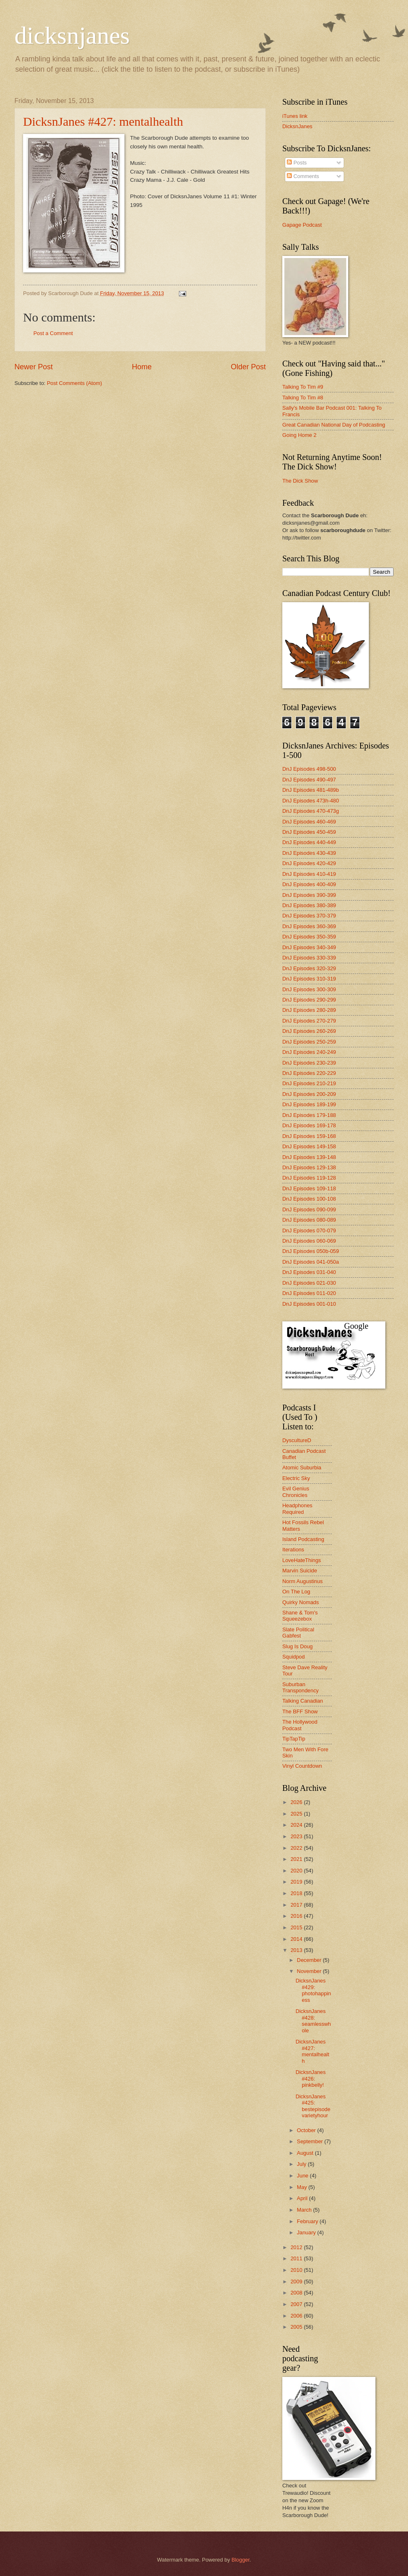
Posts (297, 163)
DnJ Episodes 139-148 (309, 1157)
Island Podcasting (303, 1539)
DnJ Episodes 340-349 (309, 947)
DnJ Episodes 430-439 (309, 853)
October (307, 2130)
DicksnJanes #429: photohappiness (313, 1990)
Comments (303, 176)
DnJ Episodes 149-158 (309, 1146)
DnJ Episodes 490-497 (309, 780)
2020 (297, 1870)
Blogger (241, 2560)
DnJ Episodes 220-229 (309, 1073)
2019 (297, 1882)
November (310, 1971)
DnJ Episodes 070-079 (309, 1230)
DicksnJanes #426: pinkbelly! (310, 2078)
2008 (297, 2293)
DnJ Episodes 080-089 (309, 1220)
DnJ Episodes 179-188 (309, 1115)
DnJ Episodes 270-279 (309, 1021)
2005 (297, 2327)
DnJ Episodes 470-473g (310, 811)
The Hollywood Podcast (299, 1725)
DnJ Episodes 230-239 (309, 1063)
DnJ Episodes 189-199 (309, 1104)
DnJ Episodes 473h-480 (310, 801)
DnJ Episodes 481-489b (310, 790)
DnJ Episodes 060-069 (309, 1241)
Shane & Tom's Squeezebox (300, 1615)
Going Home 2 (299, 435)
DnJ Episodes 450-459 (309, 832)
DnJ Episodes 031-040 (309, 1272)
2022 (297, 1848)
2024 (297, 1825)
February (308, 2221)
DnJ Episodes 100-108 (309, 1199)
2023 (297, 1836)
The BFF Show (300, 1711)
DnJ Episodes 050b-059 (310, 1251)
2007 (297, 2304)
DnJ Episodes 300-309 (309, 989)
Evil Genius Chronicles (295, 1491)
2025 (297, 1814)
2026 (297, 1802)
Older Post (248, 367)
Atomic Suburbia (301, 1467)
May (302, 2187)
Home (142, 367)
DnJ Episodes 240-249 (309, 1052)
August (306, 2153)
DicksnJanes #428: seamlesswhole (313, 2020)
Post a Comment (53, 333)
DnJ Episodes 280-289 (309, 1010)
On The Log (296, 1591)
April (303, 2198)
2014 (297, 1939)
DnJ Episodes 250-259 (309, 1042)
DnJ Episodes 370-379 (309, 916)
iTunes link (294, 116)
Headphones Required (297, 1508)
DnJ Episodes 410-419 (309, 874)
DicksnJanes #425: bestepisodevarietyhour (312, 2106)
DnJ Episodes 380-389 (309, 905)
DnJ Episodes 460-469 (309, 822)
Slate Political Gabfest (298, 1632)
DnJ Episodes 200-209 (309, 1094)
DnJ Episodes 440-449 (309, 842)
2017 (297, 1905)
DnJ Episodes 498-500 (309, 769)
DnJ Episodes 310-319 (309, 979)
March (305, 2210)
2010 (297, 2270)
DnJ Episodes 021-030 (309, 1283)
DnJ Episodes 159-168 (309, 1136)
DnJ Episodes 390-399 (309, 895)
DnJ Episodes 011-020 (309, 1293)
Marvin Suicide (299, 1570)
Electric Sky (296, 1478)
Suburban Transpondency (300, 1687)
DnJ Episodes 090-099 (309, 1209)
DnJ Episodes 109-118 (309, 1188)
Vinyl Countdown (302, 1766)
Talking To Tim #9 (302, 387)
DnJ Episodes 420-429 (309, 863)
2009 (297, 2281)
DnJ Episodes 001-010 (309, 1304)
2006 (297, 2316)
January (307, 2232)
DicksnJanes (297, 126)
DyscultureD (296, 1440)
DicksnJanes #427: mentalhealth (103, 121)
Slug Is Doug (297, 1646)
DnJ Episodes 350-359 (309, 937)
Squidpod (293, 1657)
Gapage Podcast (302, 225)
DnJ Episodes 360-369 (309, 926)
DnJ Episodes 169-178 (309, 1125)
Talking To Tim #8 (302, 397)
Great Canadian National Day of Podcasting (333, 425)
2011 (297, 2258)
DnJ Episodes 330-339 (309, 958)
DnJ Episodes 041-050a (310, 1262)
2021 (297, 1859)
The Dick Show (300, 481)
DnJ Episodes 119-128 (309, 1178)
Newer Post (33, 367)
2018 (297, 1893)
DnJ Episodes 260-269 (309, 1031)
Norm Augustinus (302, 1581)
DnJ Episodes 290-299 (309, 1000)
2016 (297, 1916)
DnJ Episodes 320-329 (309, 968)
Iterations (293, 1549)
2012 (297, 2247)
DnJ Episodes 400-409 (309, 884)
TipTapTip (293, 1739)
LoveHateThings (301, 1560)
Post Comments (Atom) (74, 383)
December (310, 1960)
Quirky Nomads (300, 1602)
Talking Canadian (302, 1701)
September (310, 2141)
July (302, 2164)
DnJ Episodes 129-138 (309, 1167)
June (303, 2175)
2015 (297, 1927)
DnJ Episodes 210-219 (309, 1083)
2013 (297, 1950)
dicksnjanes (72, 35)
